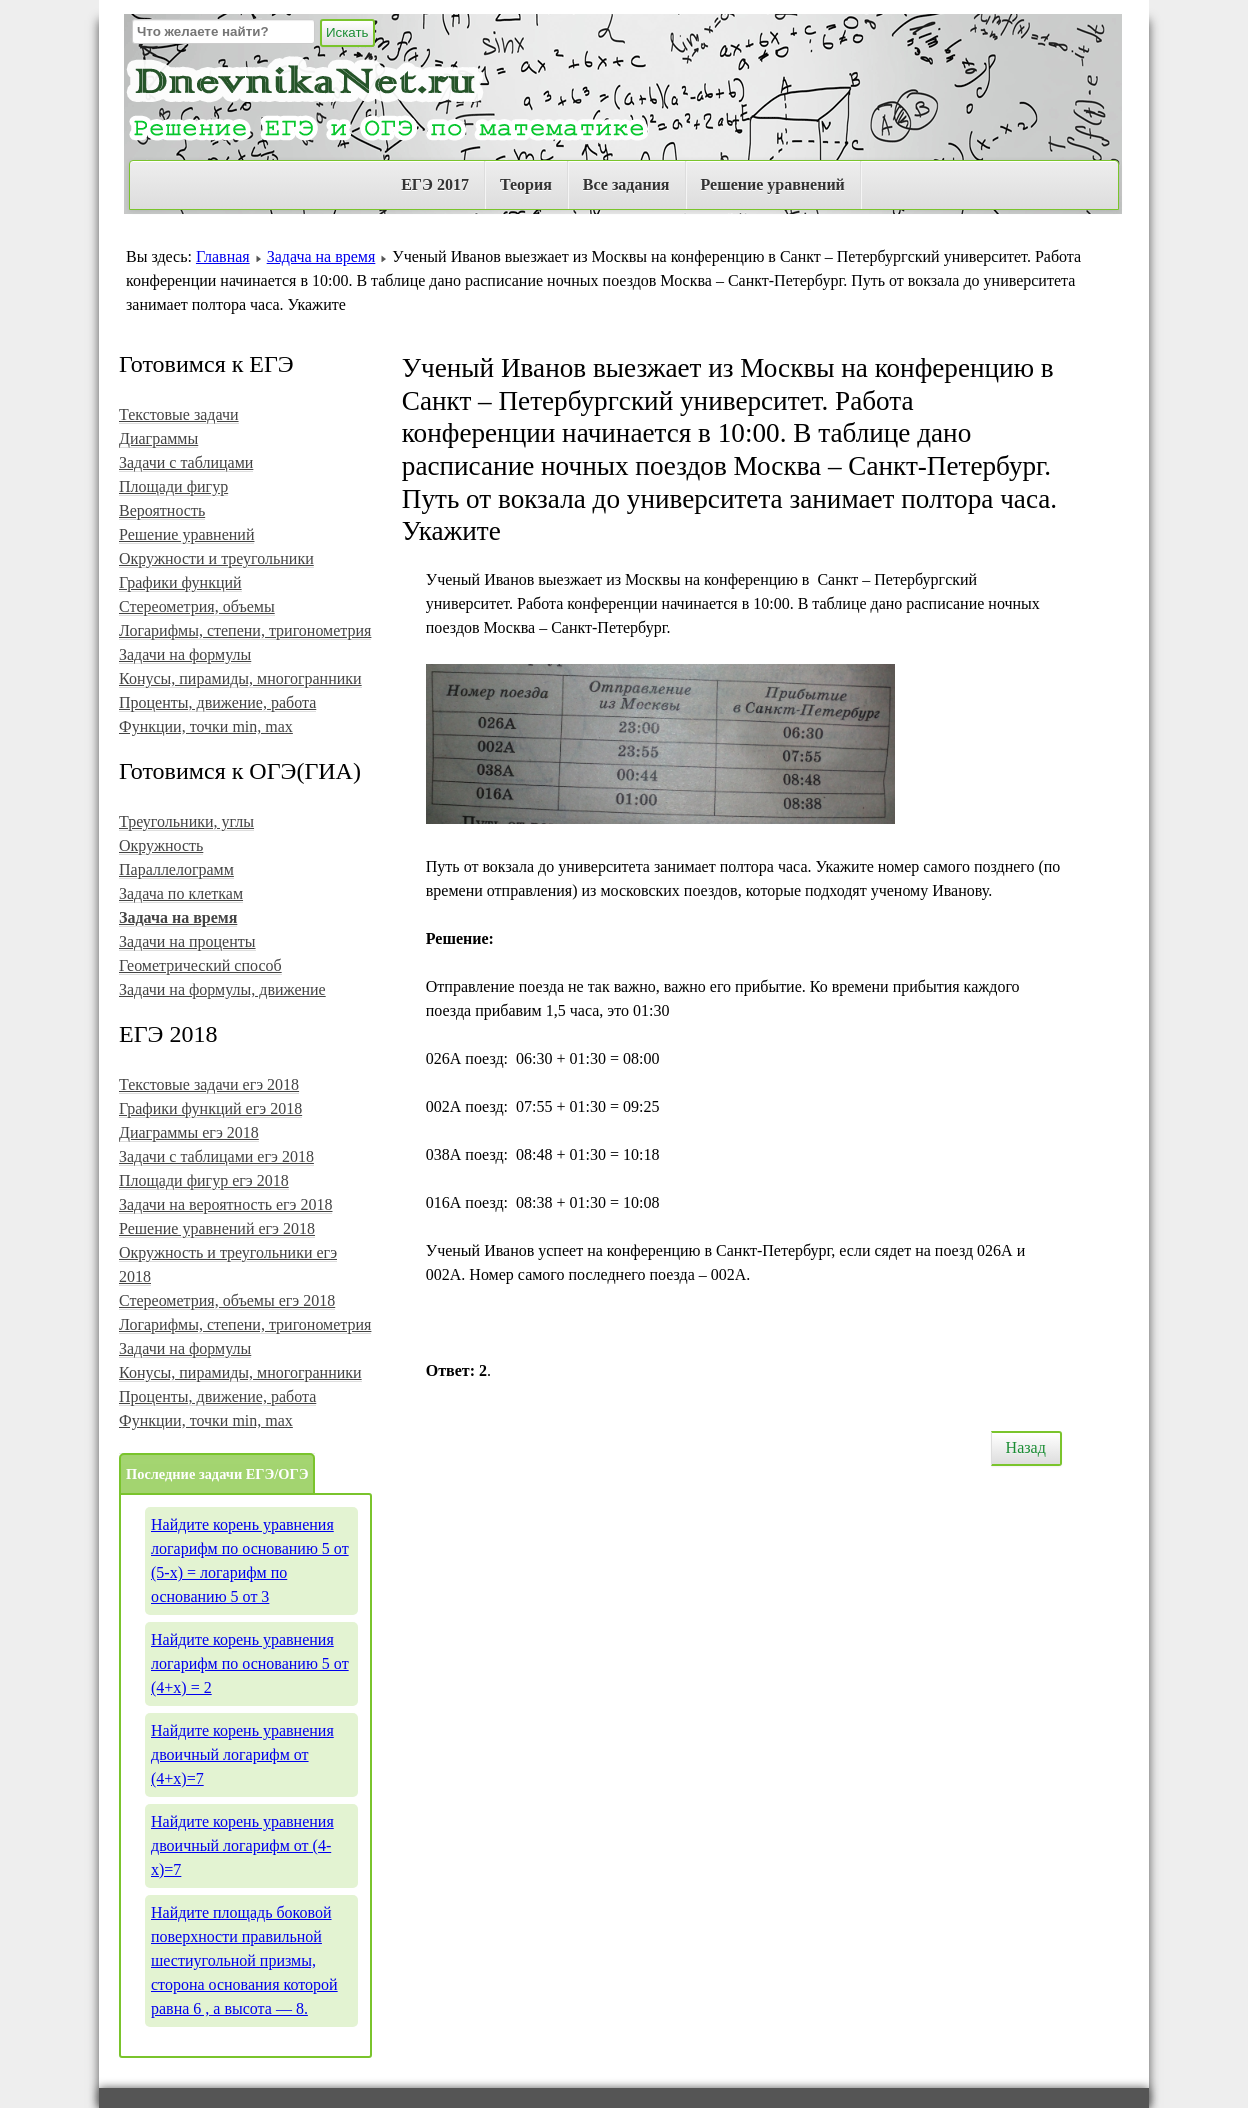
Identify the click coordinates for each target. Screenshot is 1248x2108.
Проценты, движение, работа (217, 702)
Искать (347, 32)
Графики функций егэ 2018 (210, 1108)
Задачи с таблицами (186, 462)
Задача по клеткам (181, 893)
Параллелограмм (176, 869)
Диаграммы (158, 438)
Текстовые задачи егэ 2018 (209, 1084)
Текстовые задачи (179, 414)
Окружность (161, 845)
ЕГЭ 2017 (435, 184)
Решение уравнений (773, 184)
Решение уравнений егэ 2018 (217, 1228)
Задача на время (321, 256)
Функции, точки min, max (206, 726)
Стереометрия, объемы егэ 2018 (227, 1300)
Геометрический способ (200, 965)
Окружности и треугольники (216, 558)
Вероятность (162, 510)
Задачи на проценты (187, 941)
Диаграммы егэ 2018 (189, 1132)
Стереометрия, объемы (197, 606)
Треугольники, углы (186, 821)
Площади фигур (173, 486)
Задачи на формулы (185, 654)
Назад (1026, 1447)
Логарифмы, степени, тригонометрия (245, 630)
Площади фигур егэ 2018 (204, 1180)
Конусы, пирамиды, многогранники (240, 678)
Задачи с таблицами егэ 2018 (216, 1156)
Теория (526, 184)
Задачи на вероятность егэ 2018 (225, 1204)
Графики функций (180, 582)
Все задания (626, 184)
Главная (223, 256)
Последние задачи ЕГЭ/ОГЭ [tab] (217, 1474)
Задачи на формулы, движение (222, 989)
